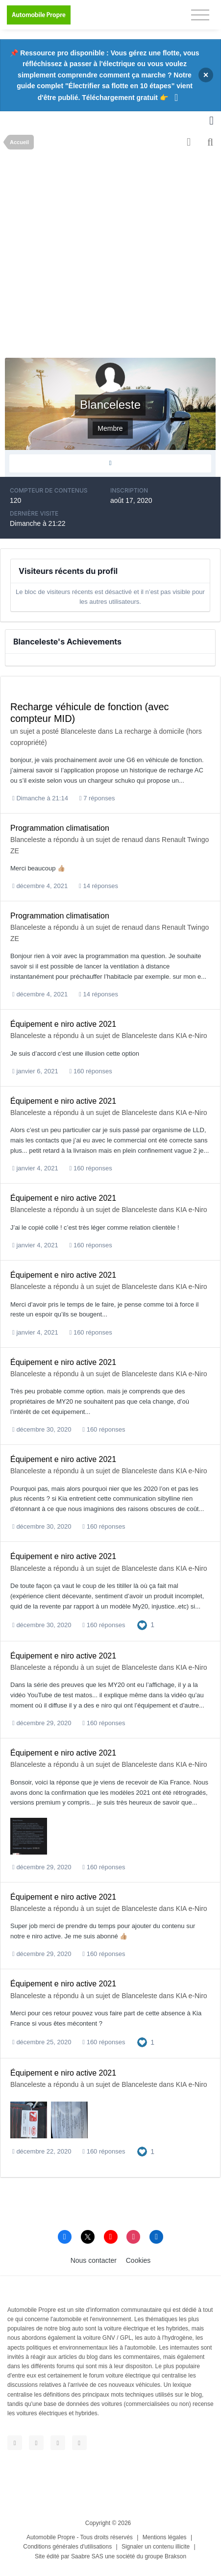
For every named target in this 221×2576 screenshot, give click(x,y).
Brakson (175, 2556)
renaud (132, 839)
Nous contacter (94, 2260)
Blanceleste (78, 731)
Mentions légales (165, 2537)
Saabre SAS (87, 2556)
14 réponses (98, 886)
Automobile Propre (50, 2537)
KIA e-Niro (191, 1036)
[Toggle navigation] (200, 14)
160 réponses (91, 1071)
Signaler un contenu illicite (156, 2546)
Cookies (138, 2260)
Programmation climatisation (59, 828)
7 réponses (97, 798)
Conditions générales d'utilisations (67, 2546)
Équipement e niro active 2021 (63, 1024)
